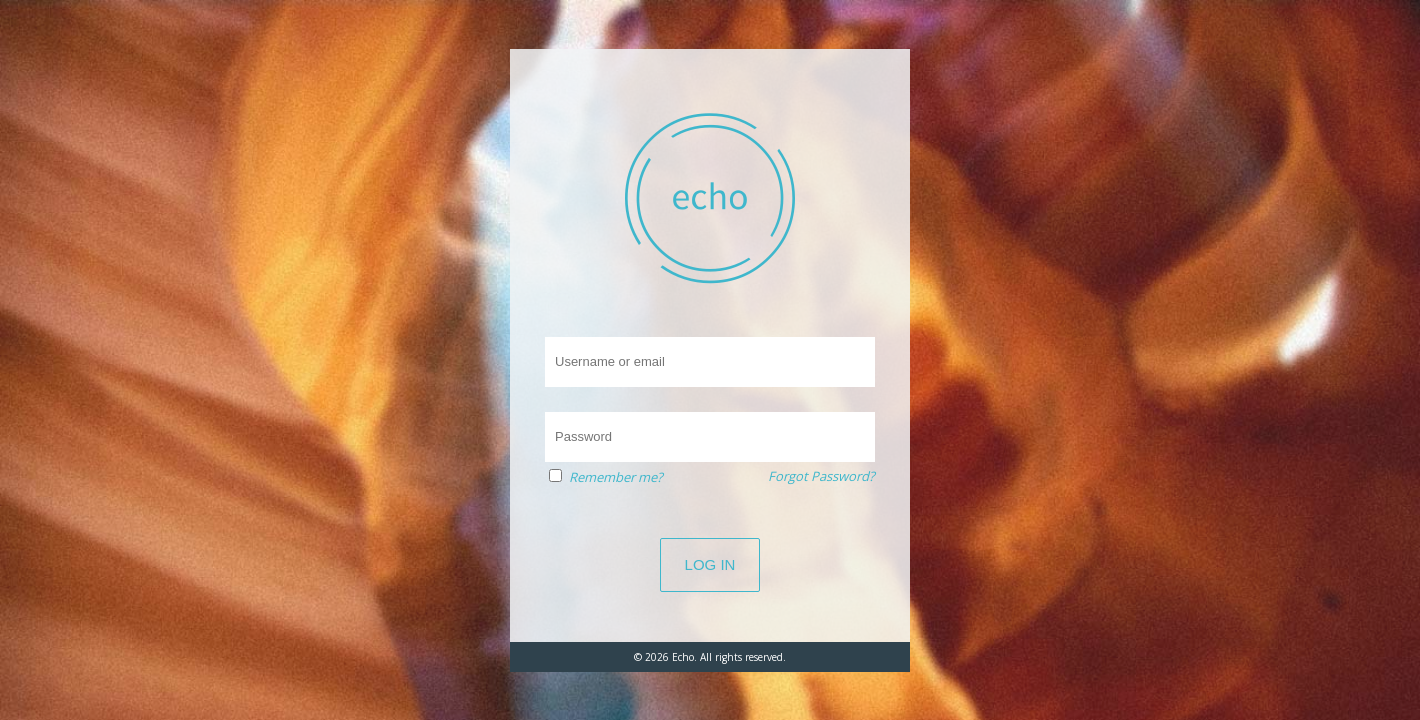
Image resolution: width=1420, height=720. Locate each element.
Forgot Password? (821, 476)
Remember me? (616, 477)
